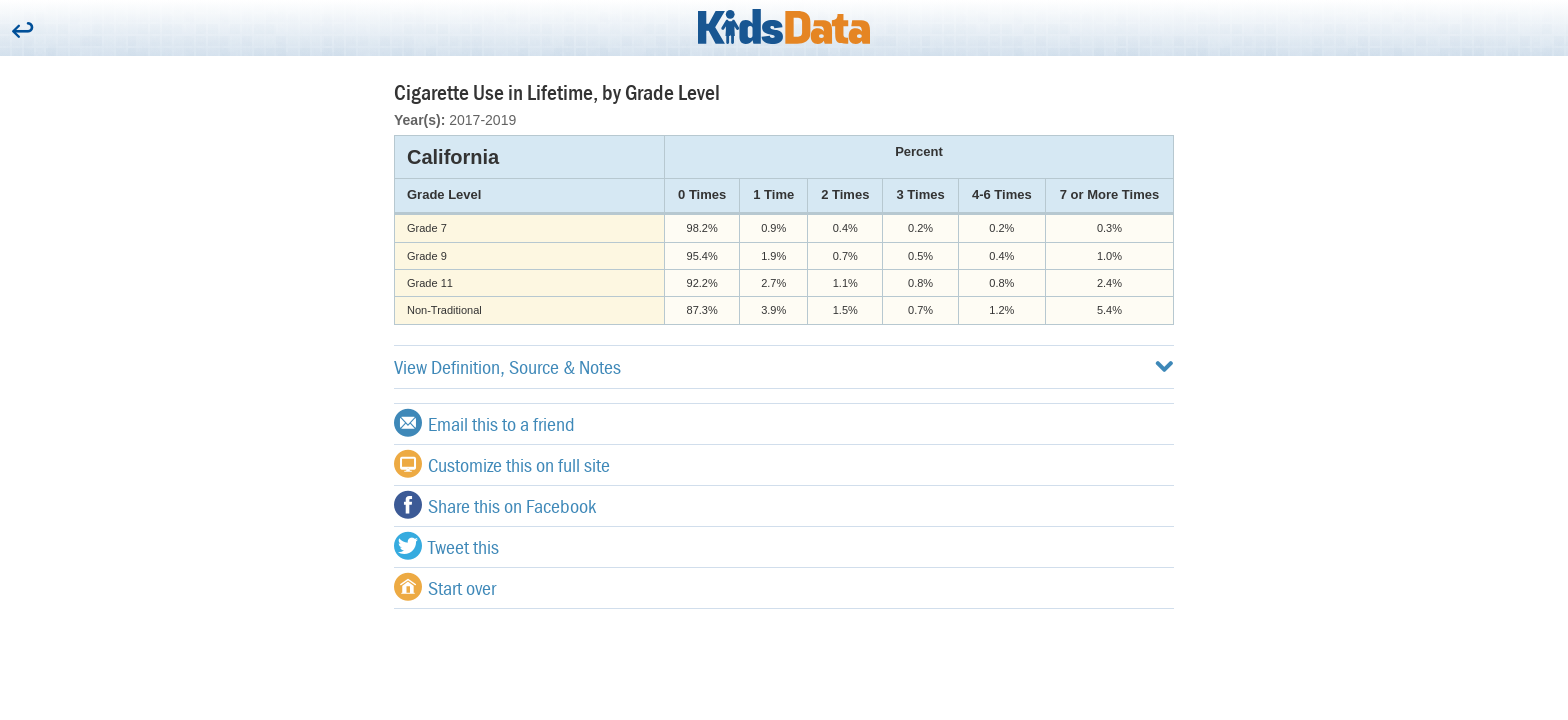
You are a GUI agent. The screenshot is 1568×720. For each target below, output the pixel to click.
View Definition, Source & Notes (784, 366)
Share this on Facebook (495, 505)
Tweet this (446, 546)
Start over (445, 587)
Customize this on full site (502, 464)
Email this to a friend (484, 423)
